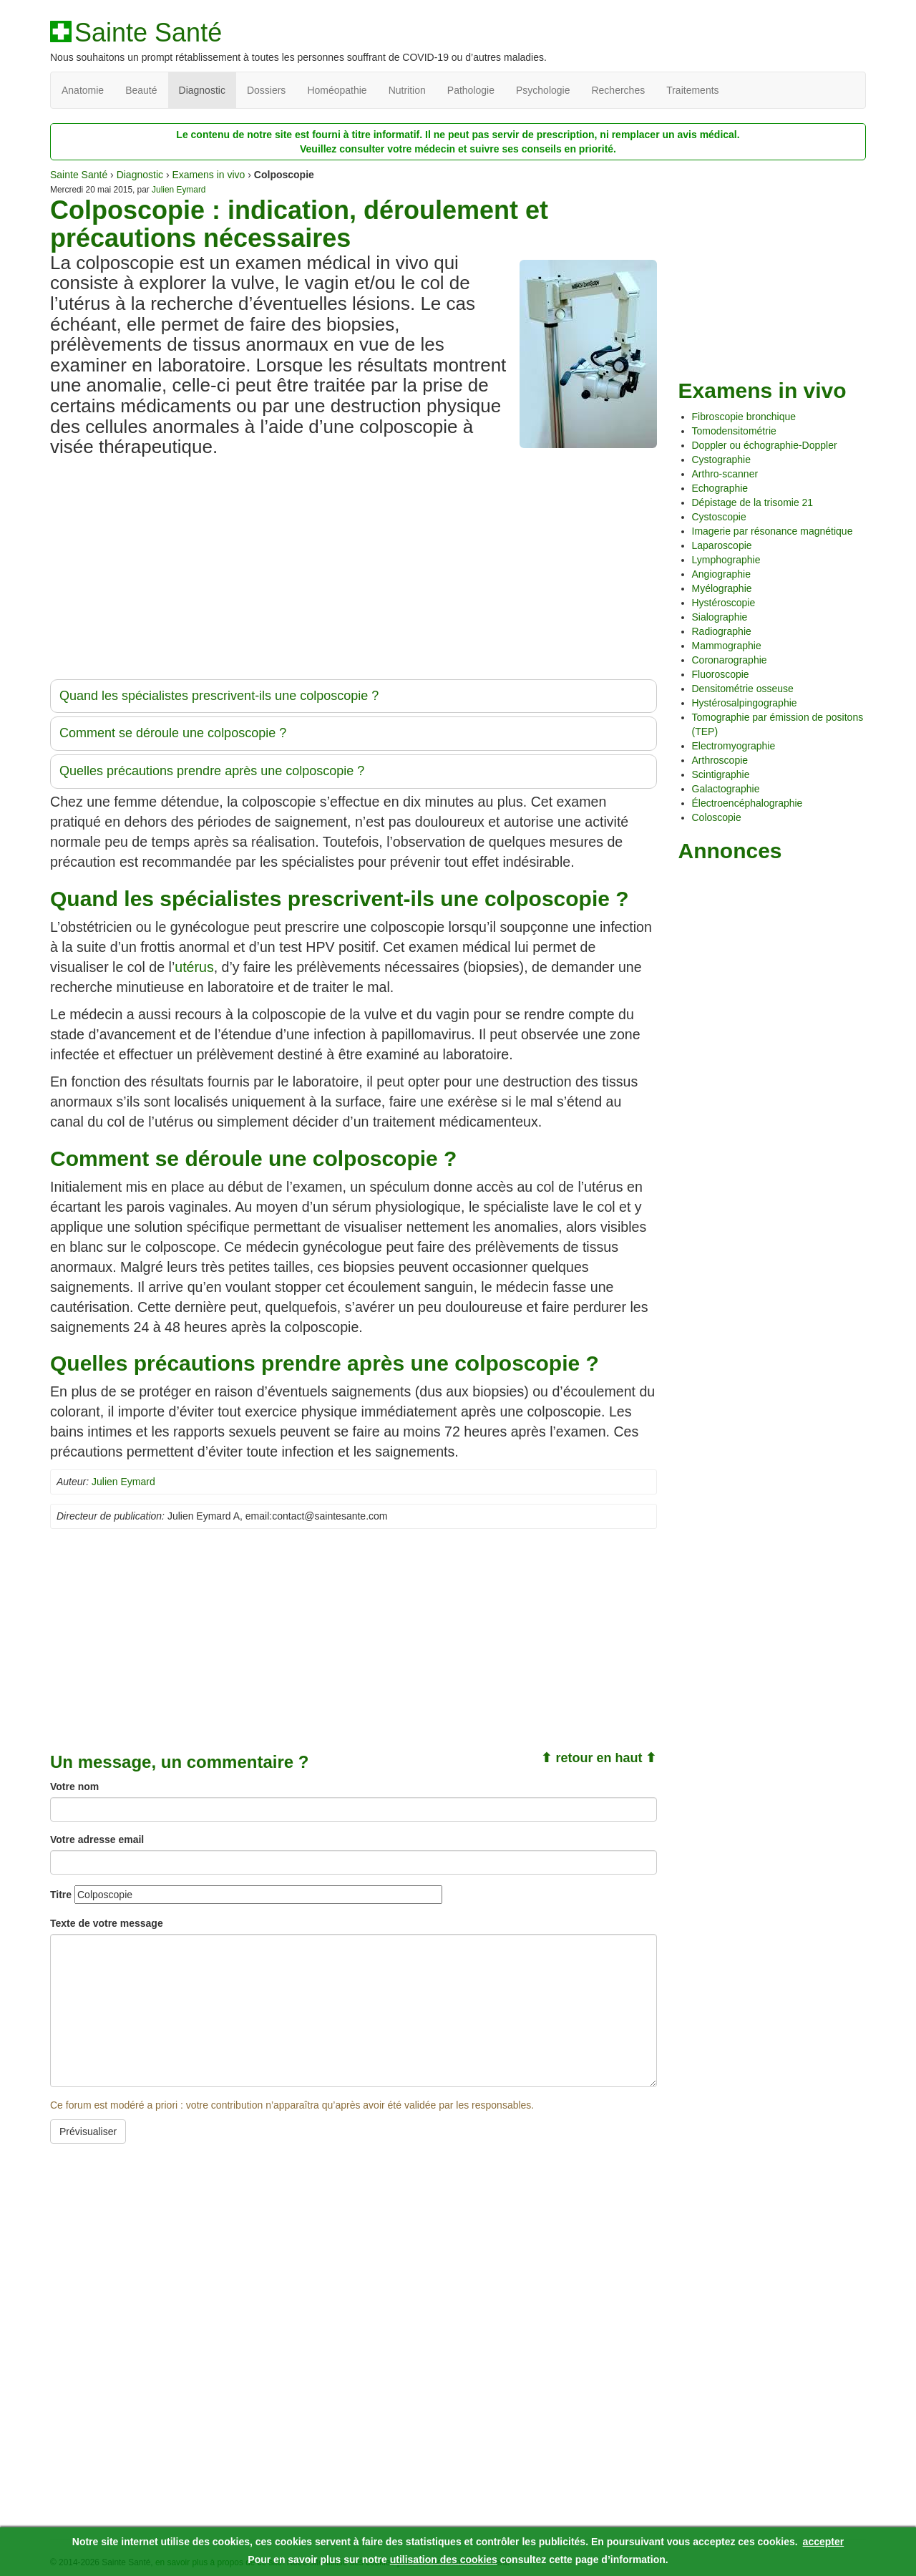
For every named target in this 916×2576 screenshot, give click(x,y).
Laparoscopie (722, 545)
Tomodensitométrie (734, 431)
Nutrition (407, 90)
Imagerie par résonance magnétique (772, 531)
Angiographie (721, 574)
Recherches (618, 90)
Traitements (692, 90)
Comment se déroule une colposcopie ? (172, 733)
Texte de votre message (106, 1923)
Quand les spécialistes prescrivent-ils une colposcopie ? (219, 696)
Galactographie (726, 788)
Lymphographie (726, 559)
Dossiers (266, 90)
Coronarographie (729, 660)
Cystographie (721, 459)
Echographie (720, 488)
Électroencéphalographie (747, 803)
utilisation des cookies (443, 2559)
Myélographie (722, 588)
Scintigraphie (721, 774)
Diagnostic (202, 90)
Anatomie (83, 90)
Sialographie (720, 617)
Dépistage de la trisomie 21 (753, 502)
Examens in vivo (208, 174)
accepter (823, 2541)
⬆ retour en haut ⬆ (598, 1758)
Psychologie (543, 90)
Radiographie (721, 631)
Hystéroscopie (724, 602)
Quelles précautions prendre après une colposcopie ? (211, 771)
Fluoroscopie (720, 674)
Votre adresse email (97, 1839)
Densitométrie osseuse (743, 688)
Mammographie (726, 645)
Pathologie (470, 90)
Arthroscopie (720, 760)
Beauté (141, 90)
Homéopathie (336, 90)
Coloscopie (716, 817)
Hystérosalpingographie (744, 703)
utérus (194, 967)
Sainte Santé (148, 33)
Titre (61, 1894)
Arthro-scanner (725, 474)
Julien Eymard (178, 190)
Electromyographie (734, 746)
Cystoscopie (719, 517)
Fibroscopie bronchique (744, 416)
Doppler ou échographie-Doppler (764, 445)
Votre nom (74, 1786)
